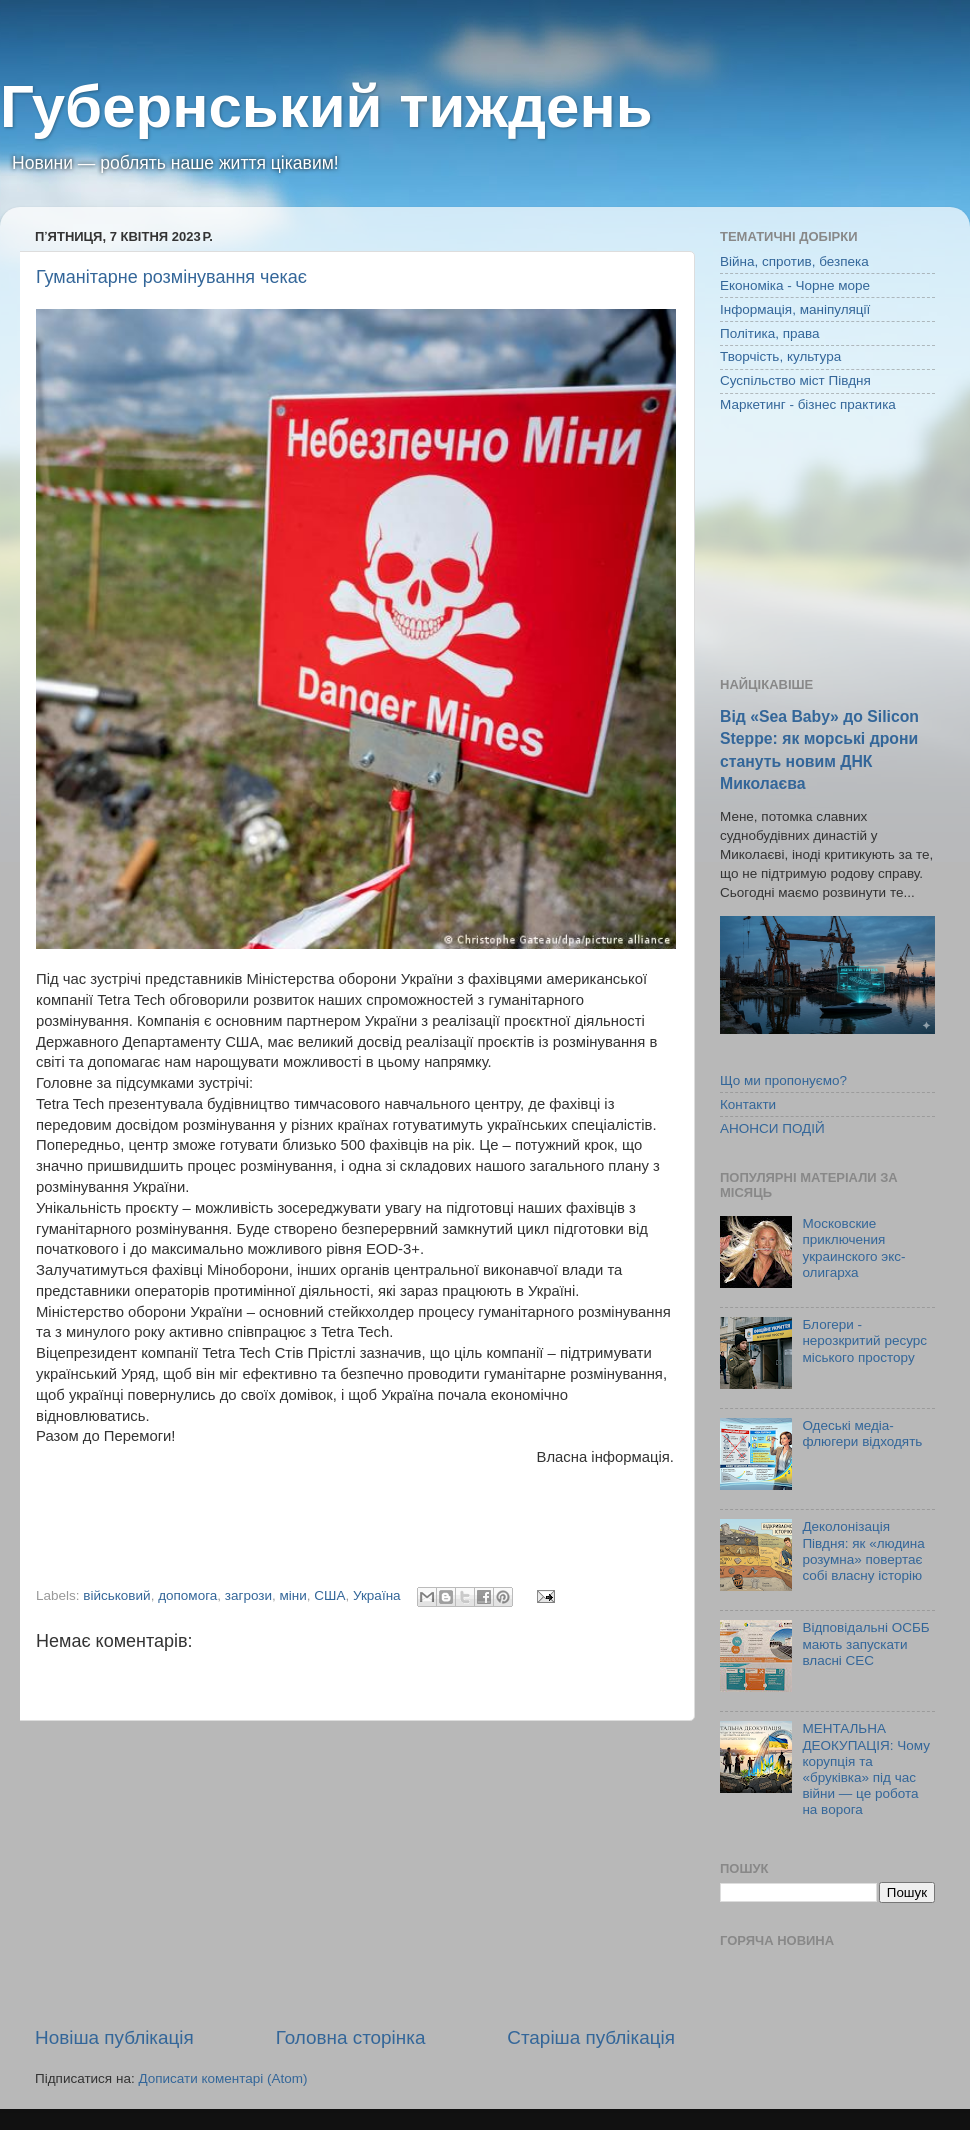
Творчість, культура (780, 356)
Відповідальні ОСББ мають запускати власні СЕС (865, 1643)
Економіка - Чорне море (795, 285)
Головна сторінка (351, 2037)
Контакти (748, 1104)
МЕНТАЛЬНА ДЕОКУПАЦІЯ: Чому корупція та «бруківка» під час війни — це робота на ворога (866, 1769)
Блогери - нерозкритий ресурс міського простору (864, 1340)
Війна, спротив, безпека (794, 261)
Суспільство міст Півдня (795, 380)
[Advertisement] (355, 1873)
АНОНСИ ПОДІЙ (772, 1128)
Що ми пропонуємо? (783, 1080)
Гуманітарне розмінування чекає (171, 277)
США (329, 1595)
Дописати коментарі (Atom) (222, 2078)
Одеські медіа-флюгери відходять (862, 1433)
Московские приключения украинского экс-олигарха (853, 1248)
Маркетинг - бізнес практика (808, 404)
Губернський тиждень (326, 106)
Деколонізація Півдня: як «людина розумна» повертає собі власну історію (863, 1551)
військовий (116, 1595)
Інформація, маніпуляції (795, 309)
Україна (377, 1595)
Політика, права (770, 333)
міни (293, 1595)
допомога (187, 1595)
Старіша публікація (591, 2037)
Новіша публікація (114, 2037)
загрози (248, 1595)
